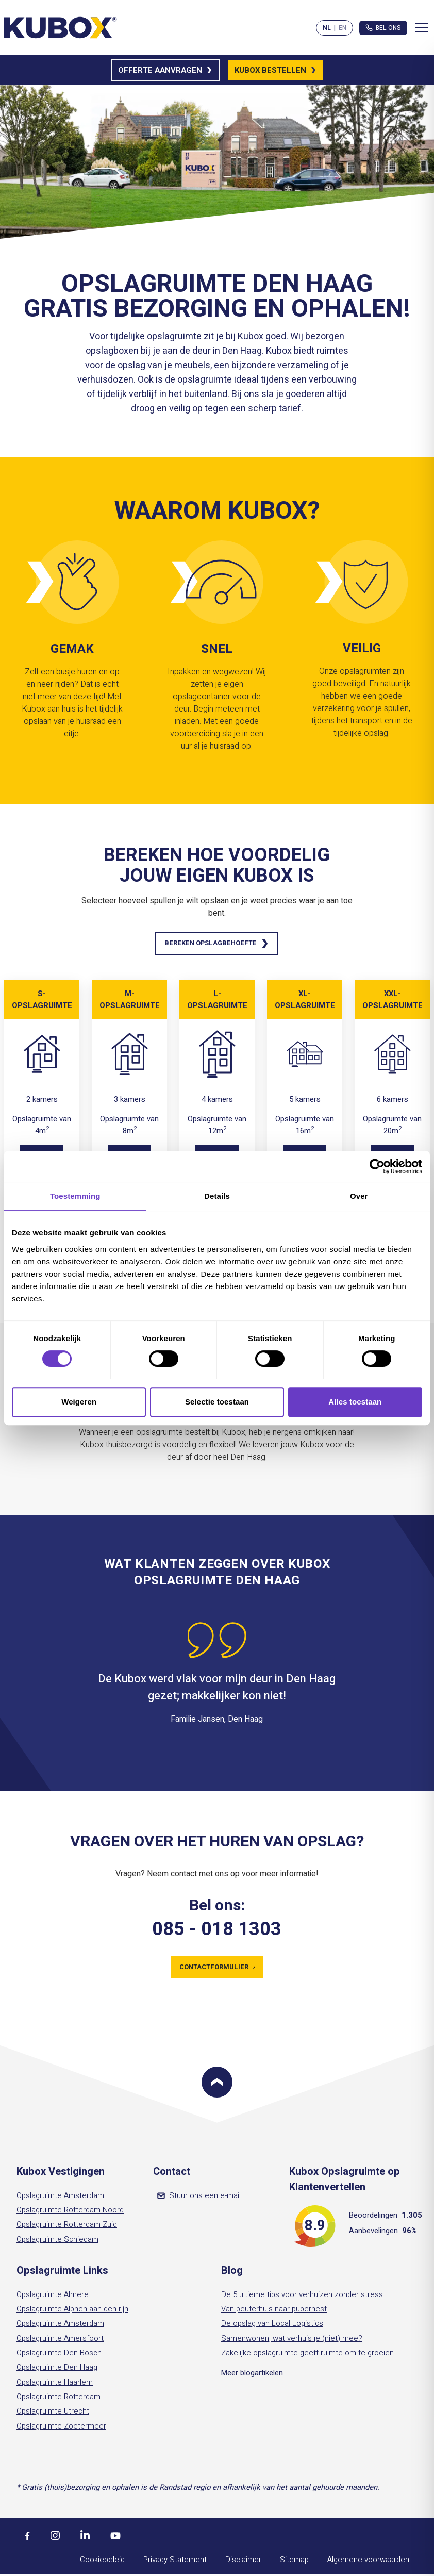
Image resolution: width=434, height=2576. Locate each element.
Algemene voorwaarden (368, 2562)
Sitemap (294, 2562)
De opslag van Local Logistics (272, 2326)
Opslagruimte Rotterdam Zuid (66, 2227)
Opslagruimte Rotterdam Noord (70, 2213)
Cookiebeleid (102, 2562)
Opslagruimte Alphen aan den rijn (72, 2312)
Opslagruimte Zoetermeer (61, 2428)
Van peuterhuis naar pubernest (274, 2312)
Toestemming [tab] (75, 1196)
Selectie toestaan (217, 1401)
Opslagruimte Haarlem (54, 2384)
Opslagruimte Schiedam (57, 2242)
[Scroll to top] (217, 2085)
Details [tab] (217, 1196)
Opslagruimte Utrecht (52, 2414)
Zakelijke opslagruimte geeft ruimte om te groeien (307, 2356)
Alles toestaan (354, 1401)
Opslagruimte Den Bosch (59, 2356)
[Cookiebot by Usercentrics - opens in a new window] (377, 1166)
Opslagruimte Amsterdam (60, 2198)
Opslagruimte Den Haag (56, 2370)
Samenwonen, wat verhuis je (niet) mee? (291, 2341)
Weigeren (78, 1401)
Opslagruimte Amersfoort (60, 2341)
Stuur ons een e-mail (199, 2198)
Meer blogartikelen (252, 2376)
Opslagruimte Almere (52, 2297)
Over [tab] (359, 1196)
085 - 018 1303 (216, 1930)
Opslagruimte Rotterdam (58, 2399)
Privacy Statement (175, 2562)
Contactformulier (217, 1969)
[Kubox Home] (61, 27)
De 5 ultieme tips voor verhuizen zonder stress (302, 2297)
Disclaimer (243, 2562)
